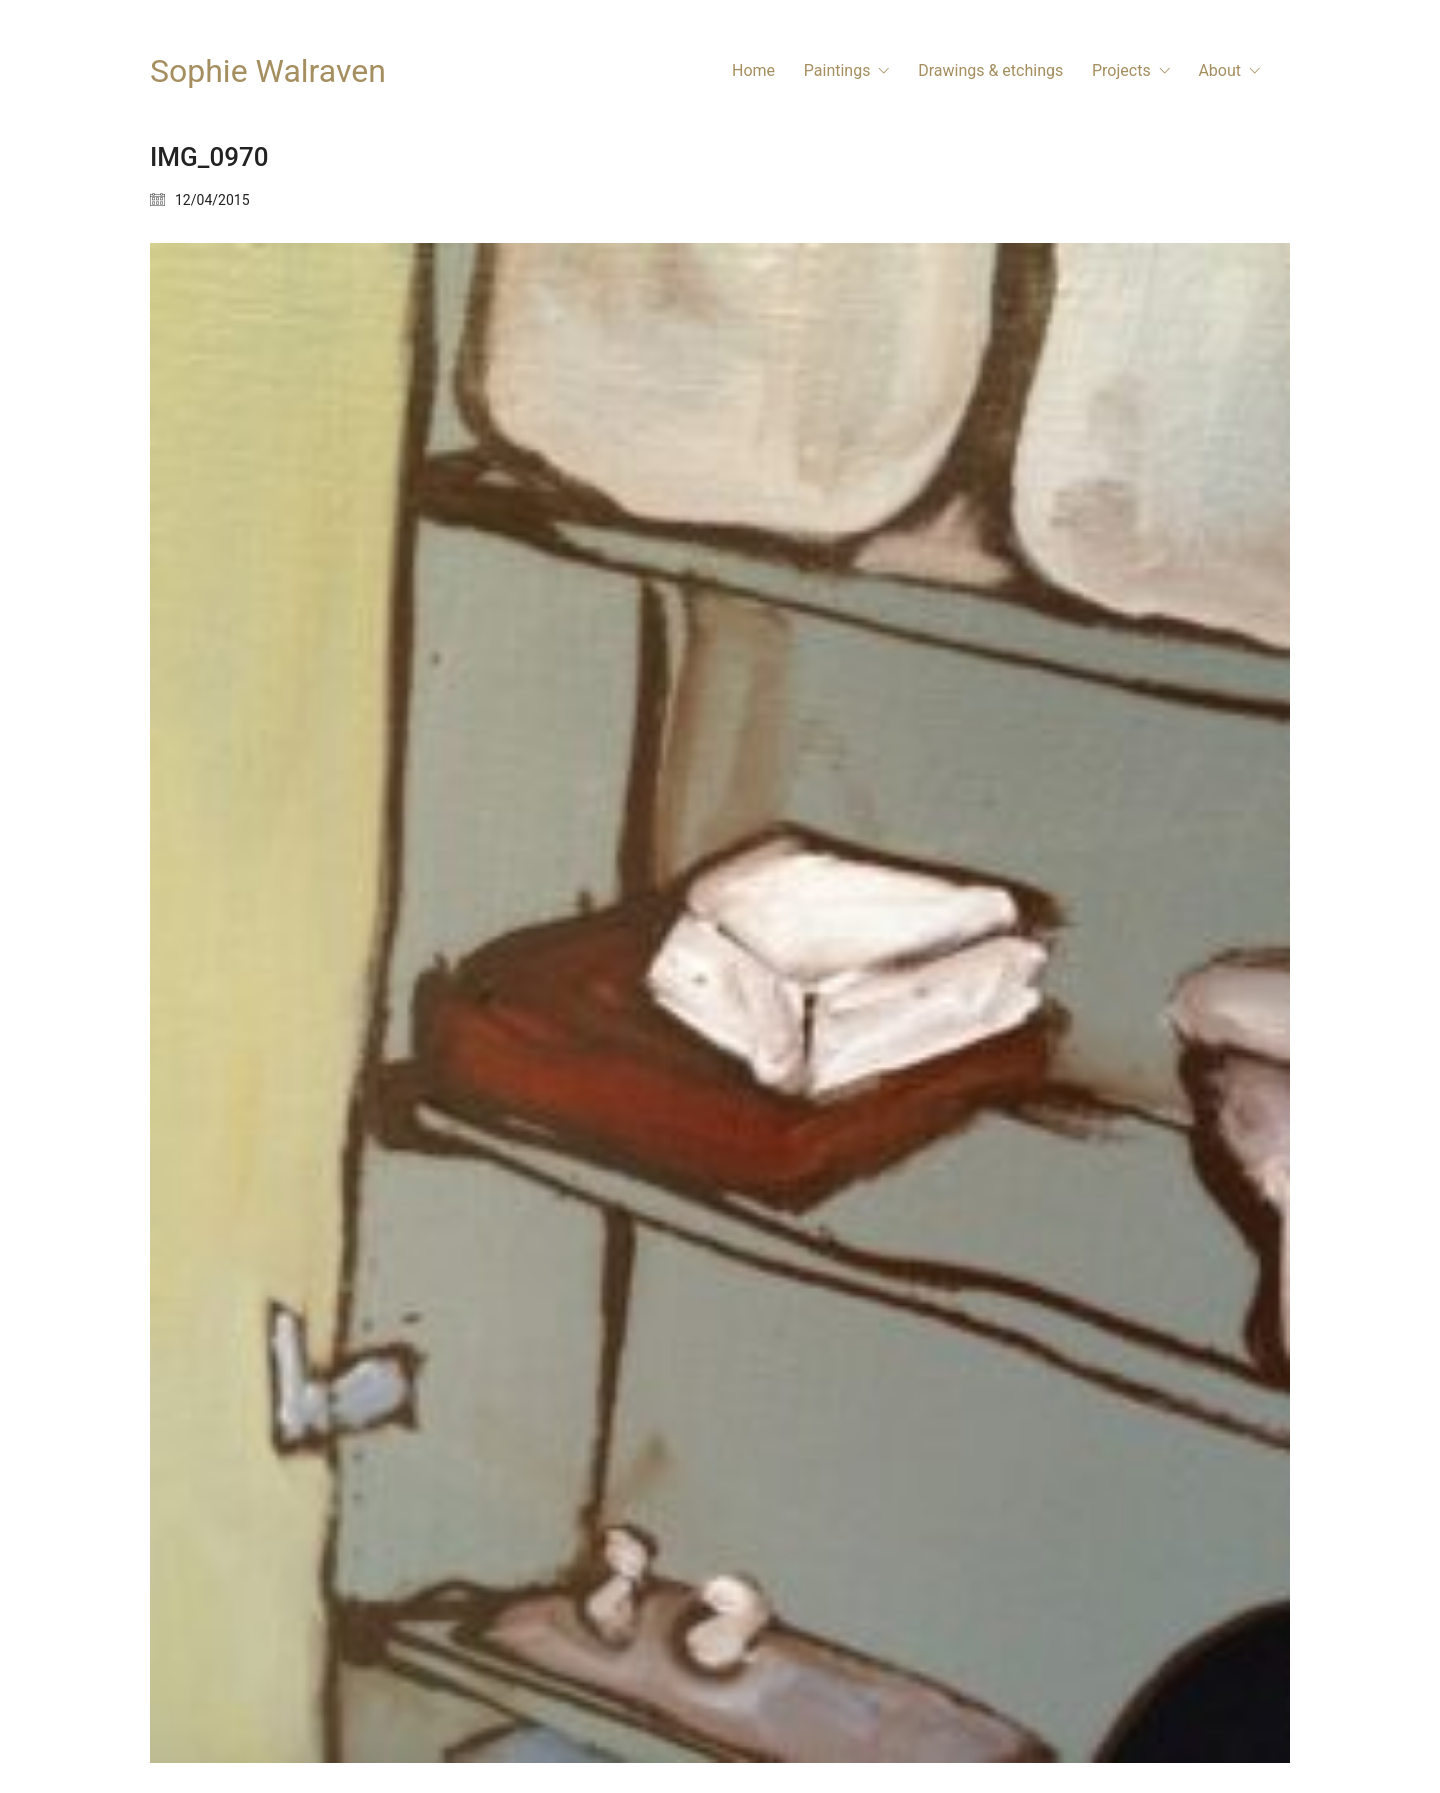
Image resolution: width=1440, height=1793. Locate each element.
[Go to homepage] (268, 71)
